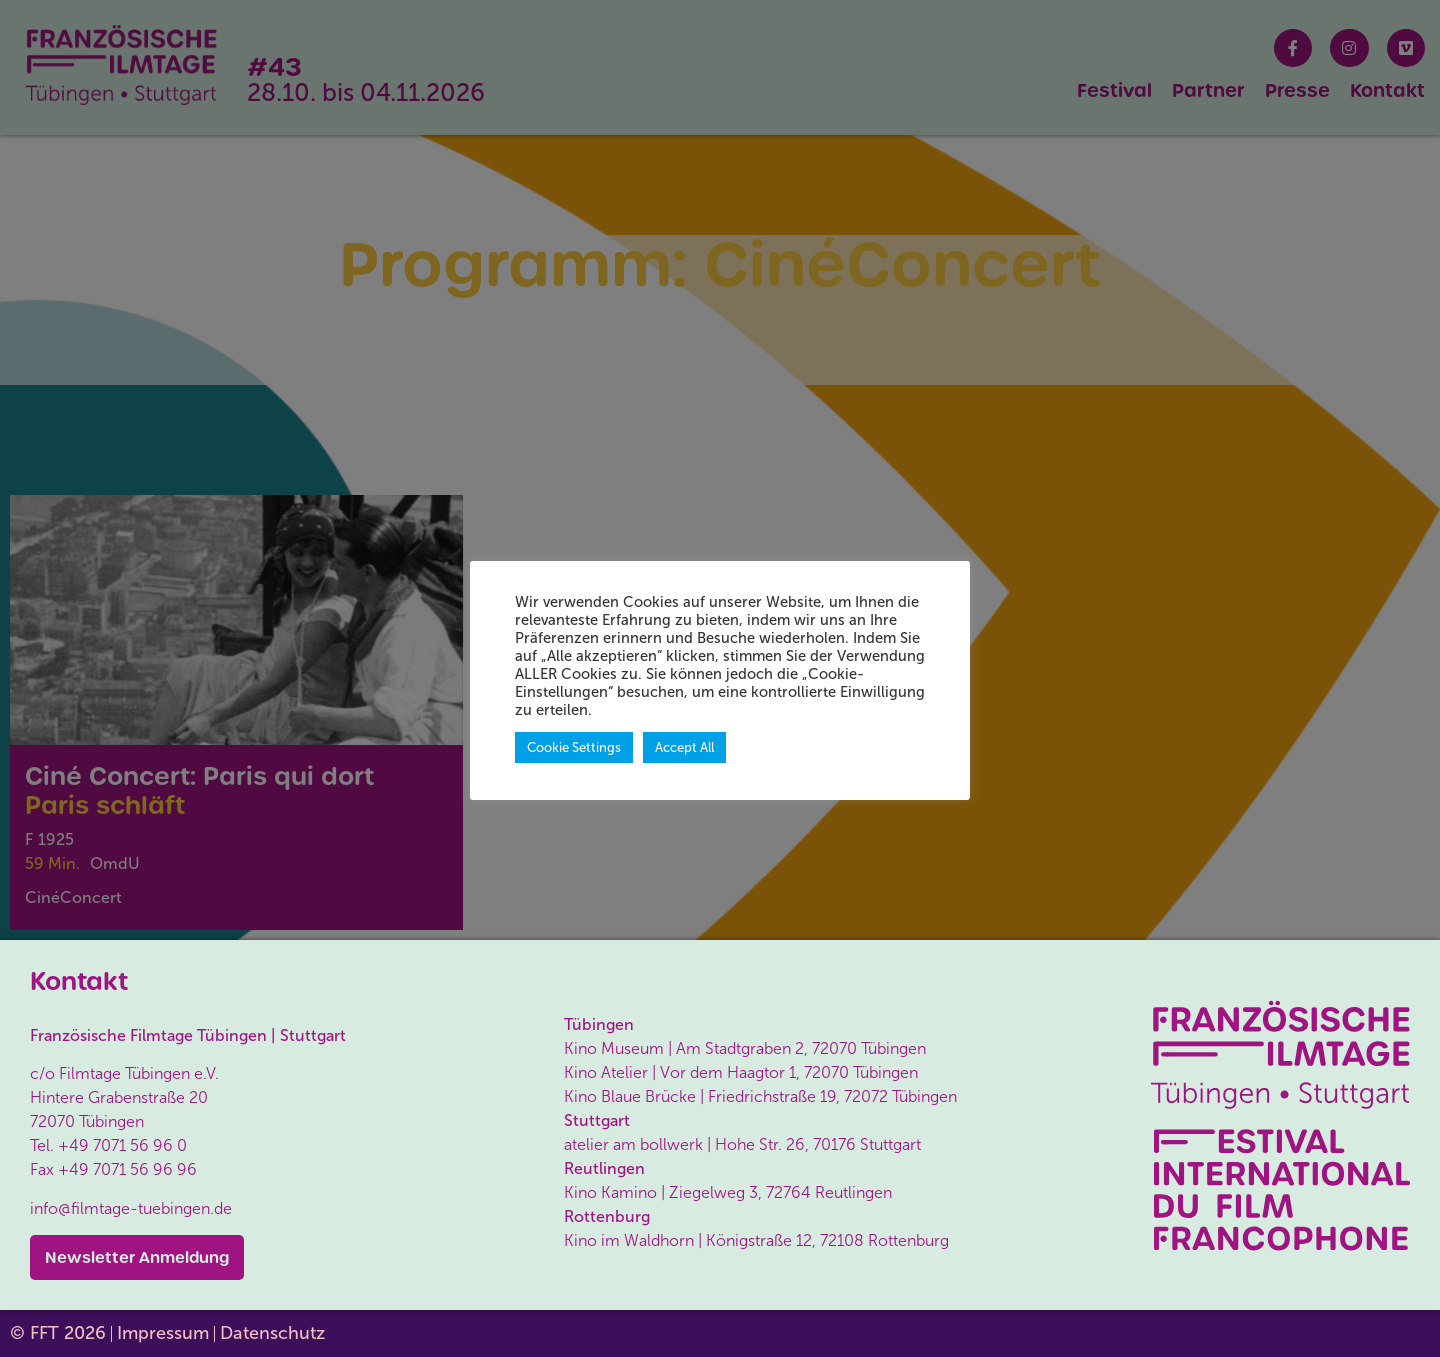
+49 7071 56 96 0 (122, 1145)
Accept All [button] (684, 747)
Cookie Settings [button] (574, 747)
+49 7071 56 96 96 (127, 1169)
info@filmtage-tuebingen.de (131, 1208)
